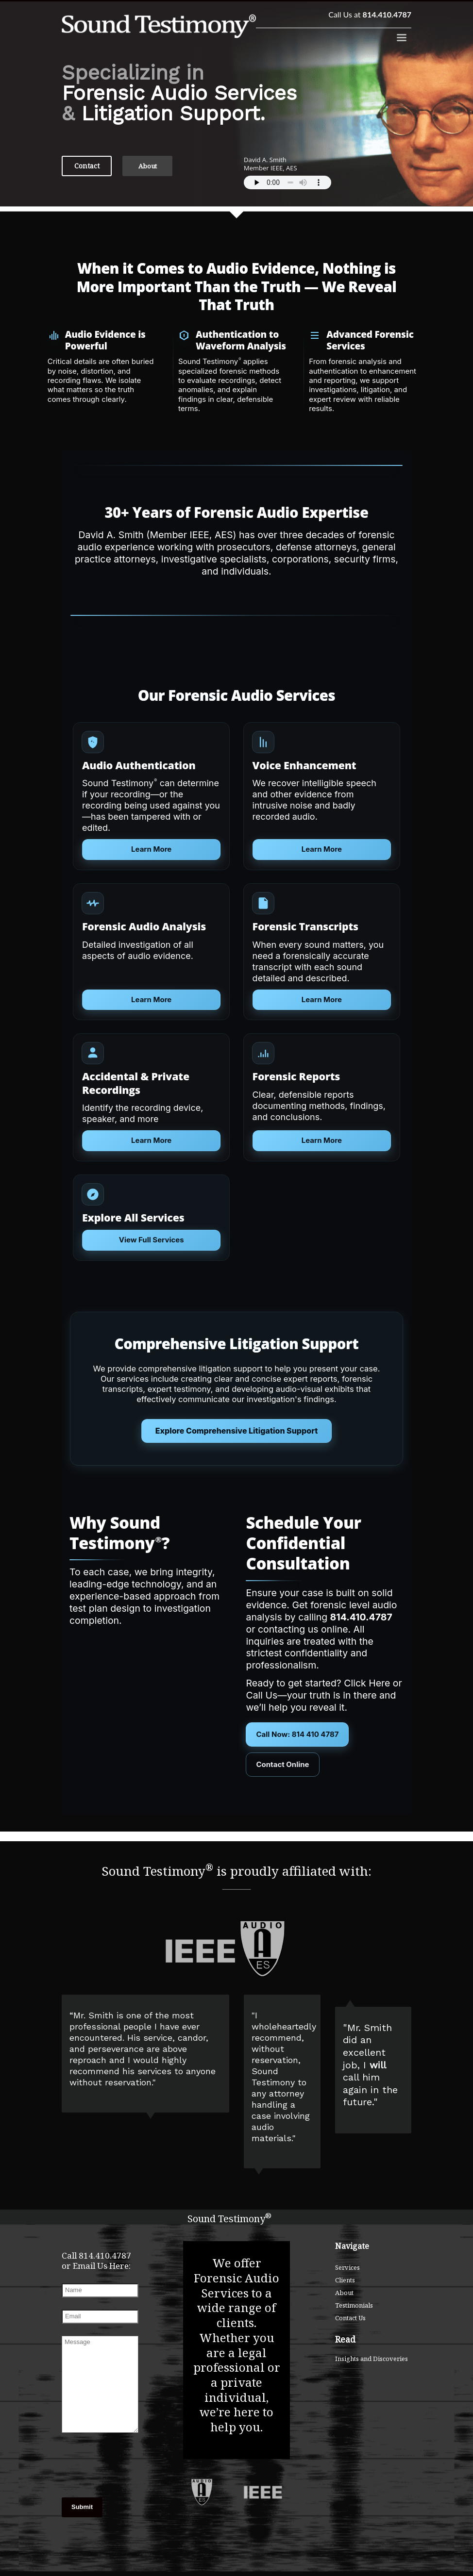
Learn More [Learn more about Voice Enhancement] (322, 849)
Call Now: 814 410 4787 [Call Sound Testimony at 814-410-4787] (297, 1734)
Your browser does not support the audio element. (287, 182)
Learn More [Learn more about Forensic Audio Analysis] (151, 999)
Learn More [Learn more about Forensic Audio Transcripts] (322, 999)
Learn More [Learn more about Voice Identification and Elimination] (151, 1140)
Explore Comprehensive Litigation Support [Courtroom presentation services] (236, 1431)
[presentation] (100, 2457)
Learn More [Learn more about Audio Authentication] (151, 849)
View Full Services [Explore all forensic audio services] (151, 1239)
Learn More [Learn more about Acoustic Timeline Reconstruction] (322, 1140)
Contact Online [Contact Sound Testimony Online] (282, 1764)
